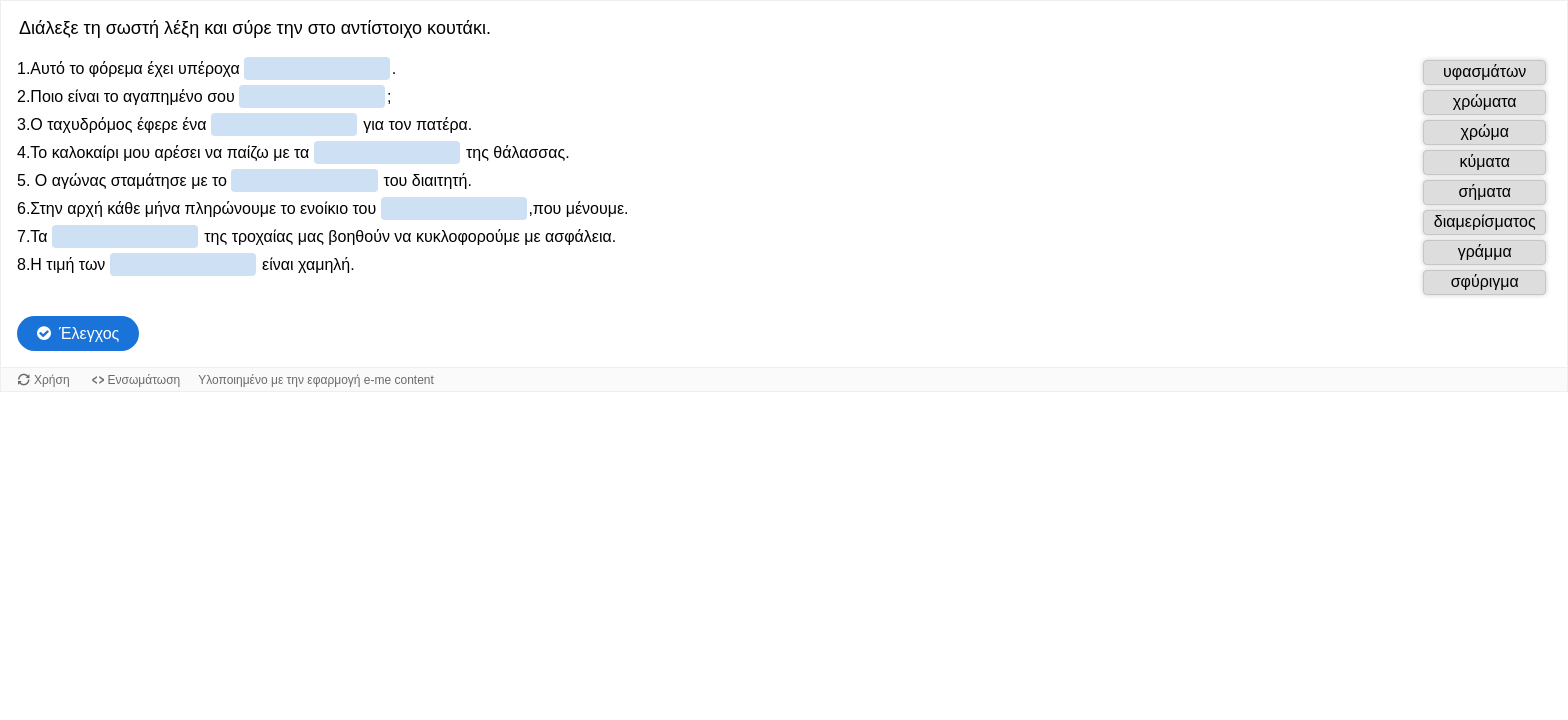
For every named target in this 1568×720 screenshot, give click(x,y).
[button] (1484, 72)
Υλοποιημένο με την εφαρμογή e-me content (316, 380)
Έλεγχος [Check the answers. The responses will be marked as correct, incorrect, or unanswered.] (89, 333)
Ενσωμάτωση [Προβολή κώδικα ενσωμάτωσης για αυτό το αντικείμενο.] (144, 380)
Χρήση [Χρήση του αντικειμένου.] (52, 380)
